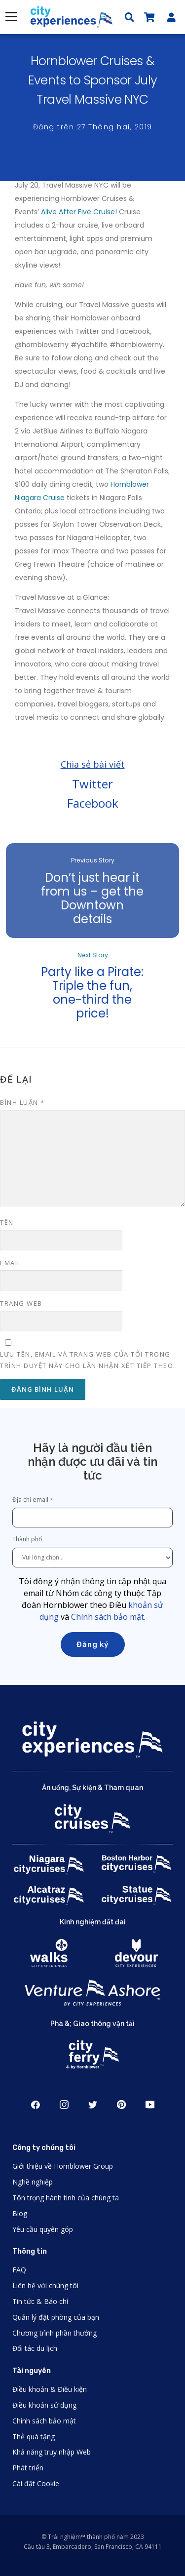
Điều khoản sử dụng (44, 2405)
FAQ (19, 2269)
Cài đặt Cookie (35, 2483)
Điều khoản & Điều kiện (49, 2389)
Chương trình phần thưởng (54, 2333)
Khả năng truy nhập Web (51, 2452)
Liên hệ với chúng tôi (45, 2285)
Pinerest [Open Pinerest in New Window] (121, 2104)
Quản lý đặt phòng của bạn (55, 2317)
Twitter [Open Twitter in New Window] (92, 2104)
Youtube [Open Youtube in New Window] (150, 2104)
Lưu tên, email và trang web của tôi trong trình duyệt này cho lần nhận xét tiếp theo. (88, 1359)
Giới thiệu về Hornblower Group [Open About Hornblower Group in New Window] (62, 2166)
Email (10, 1262)
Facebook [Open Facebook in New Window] (35, 2104)
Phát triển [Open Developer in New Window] (27, 2467)
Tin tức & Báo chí (40, 2301)
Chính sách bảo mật (107, 1616)
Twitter (92, 784)
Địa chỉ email (30, 1499)
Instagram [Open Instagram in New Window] (64, 2104)
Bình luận (22, 1102)
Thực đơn (11, 16)
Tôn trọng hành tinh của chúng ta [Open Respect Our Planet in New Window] (65, 2197)
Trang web (21, 1303)
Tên (7, 1222)
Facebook (92, 803)
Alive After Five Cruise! (79, 212)
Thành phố (27, 1539)
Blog (19, 2213)
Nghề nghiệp (32, 2181)
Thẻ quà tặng (33, 2436)
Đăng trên (92, 127)
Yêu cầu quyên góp (42, 2229)
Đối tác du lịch (34, 2348)
